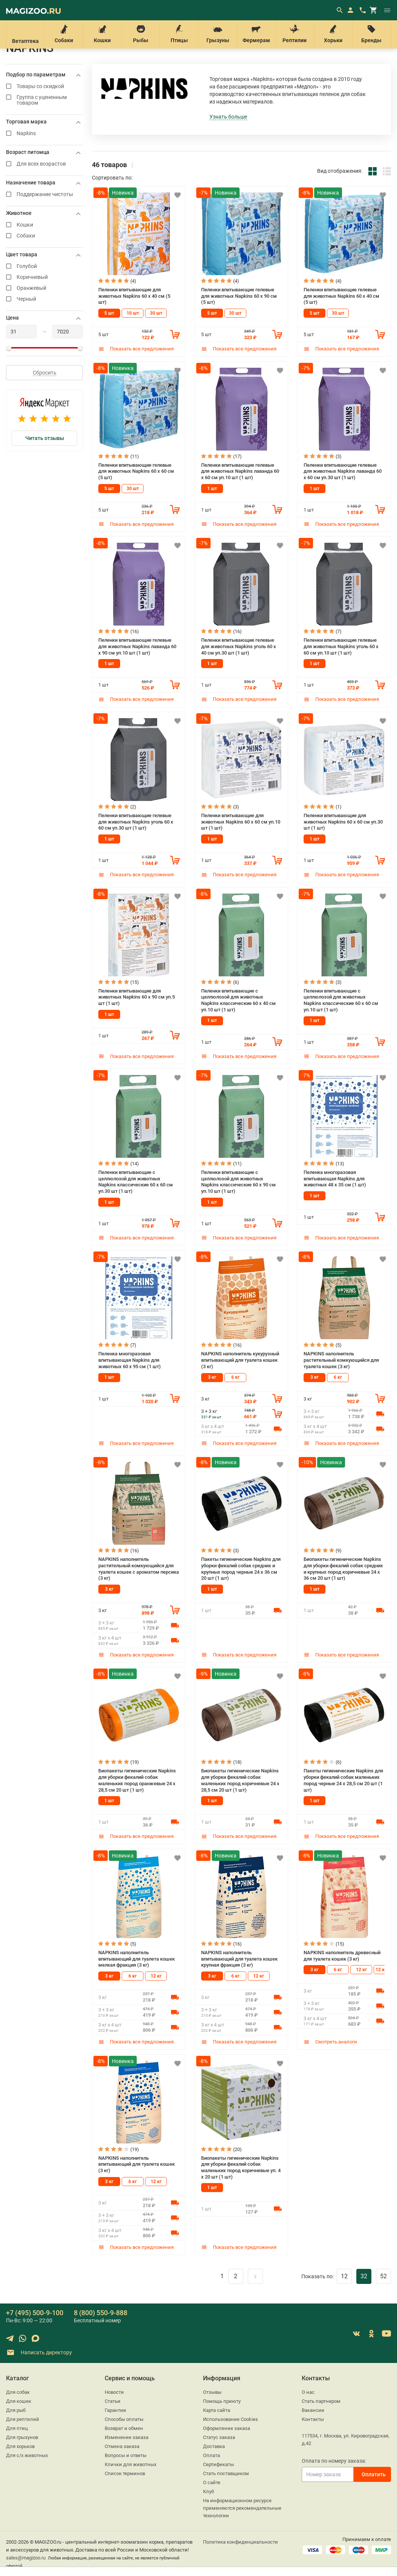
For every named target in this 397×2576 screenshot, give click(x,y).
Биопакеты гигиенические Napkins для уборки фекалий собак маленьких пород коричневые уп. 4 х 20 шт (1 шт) (241, 2167)
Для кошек (18, 2401)
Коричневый (44, 277)
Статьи (113, 2401)
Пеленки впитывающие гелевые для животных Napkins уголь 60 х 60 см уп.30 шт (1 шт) (135, 822)
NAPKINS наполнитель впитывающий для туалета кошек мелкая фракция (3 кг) (136, 1959)
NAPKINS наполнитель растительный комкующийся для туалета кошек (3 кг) (341, 1360)
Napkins (44, 133)
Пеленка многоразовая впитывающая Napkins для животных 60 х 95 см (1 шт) (129, 1360)
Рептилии (295, 33)
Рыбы (141, 33)
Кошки (102, 33)
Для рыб (16, 2410)
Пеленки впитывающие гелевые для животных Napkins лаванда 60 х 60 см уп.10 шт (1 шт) (240, 471)
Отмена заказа (122, 2446)
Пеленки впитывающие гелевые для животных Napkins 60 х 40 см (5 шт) (341, 296)
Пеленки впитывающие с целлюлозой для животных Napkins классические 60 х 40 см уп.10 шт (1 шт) (238, 1000)
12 (344, 2276)
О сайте (211, 2482)
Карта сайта (216, 2410)
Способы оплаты (124, 2419)
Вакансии (313, 2410)
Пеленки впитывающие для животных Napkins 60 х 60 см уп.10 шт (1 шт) (240, 822)
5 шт (109, 313)
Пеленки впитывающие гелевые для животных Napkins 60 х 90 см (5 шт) (239, 296)
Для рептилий (22, 2419)
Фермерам (256, 33)
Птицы (179, 33)
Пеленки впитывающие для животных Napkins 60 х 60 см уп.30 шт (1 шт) (343, 822)
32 (363, 2276)
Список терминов (125, 2473)
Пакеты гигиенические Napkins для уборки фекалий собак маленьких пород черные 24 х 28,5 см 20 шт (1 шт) (343, 1780)
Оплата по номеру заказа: (334, 2461)
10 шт (133, 313)
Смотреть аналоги (330, 2042)
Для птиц (17, 2428)
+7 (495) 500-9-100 (34, 2313)
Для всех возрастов (44, 164)
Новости (114, 2392)
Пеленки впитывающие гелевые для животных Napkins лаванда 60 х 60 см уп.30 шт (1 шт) (343, 471)
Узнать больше (228, 117)
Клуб (208, 2491)
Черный (44, 299)
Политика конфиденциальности (240, 2542)
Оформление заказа (226, 2428)
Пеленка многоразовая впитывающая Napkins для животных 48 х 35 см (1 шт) (335, 1178)
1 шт (212, 488)
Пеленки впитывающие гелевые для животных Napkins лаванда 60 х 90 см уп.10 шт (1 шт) (137, 646)
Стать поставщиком (226, 2473)
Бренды (371, 33)
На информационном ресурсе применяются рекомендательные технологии (242, 2508)
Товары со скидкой (44, 86)
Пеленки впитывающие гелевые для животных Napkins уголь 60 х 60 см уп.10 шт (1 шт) (341, 646)
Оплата (211, 2455)
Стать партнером (321, 2401)
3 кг (212, 1377)
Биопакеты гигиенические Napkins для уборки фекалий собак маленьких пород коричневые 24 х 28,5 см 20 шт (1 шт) (240, 1780)
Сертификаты (218, 2464)
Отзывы (212, 2392)
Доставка (214, 2446)
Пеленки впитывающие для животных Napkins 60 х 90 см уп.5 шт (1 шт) (136, 997)
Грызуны (217, 33)
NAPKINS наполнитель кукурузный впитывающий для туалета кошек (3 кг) (240, 1360)
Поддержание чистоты (44, 194)
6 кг (235, 1377)
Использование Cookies (230, 2419)
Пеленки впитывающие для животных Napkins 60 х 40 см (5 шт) (134, 296)
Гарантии (115, 2410)
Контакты (313, 2419)
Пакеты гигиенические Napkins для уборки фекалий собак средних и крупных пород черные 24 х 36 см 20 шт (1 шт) (241, 1568)
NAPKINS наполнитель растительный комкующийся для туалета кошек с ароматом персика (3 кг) (138, 1568)
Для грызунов (22, 2437)
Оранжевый (44, 288)
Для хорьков (20, 2446)
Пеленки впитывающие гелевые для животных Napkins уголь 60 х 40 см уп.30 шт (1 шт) (238, 646)
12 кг (156, 1976)
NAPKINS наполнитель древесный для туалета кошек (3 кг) (342, 1956)
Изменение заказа (126, 2437)
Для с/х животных (27, 2455)
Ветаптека (25, 34)
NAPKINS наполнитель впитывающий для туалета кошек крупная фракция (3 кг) (239, 1959)
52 (383, 2276)
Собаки (64, 33)
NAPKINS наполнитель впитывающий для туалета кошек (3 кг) (136, 2164)
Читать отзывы (44, 438)
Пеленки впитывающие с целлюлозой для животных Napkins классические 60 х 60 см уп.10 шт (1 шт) (341, 1000)
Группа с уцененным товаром (44, 100)
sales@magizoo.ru (26, 2558)
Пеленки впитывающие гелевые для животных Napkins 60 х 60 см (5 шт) (136, 471)
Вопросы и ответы (126, 2455)
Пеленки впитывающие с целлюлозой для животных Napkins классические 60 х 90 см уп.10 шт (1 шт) (238, 1181)
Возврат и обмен (124, 2428)
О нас (308, 2392)
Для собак (18, 2392)
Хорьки (333, 33)
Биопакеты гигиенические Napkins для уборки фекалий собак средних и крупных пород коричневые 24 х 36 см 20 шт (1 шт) (343, 1568)
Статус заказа (219, 2437)
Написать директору (39, 2352)
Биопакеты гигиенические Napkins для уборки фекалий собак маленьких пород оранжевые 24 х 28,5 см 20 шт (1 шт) (137, 1780)
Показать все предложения (136, 349)
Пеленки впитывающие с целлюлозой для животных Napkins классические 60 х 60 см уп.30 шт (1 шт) (135, 1181)
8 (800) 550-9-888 (100, 2313)
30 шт (156, 313)
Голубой (44, 266)
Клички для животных (130, 2464)
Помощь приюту (222, 2401)
